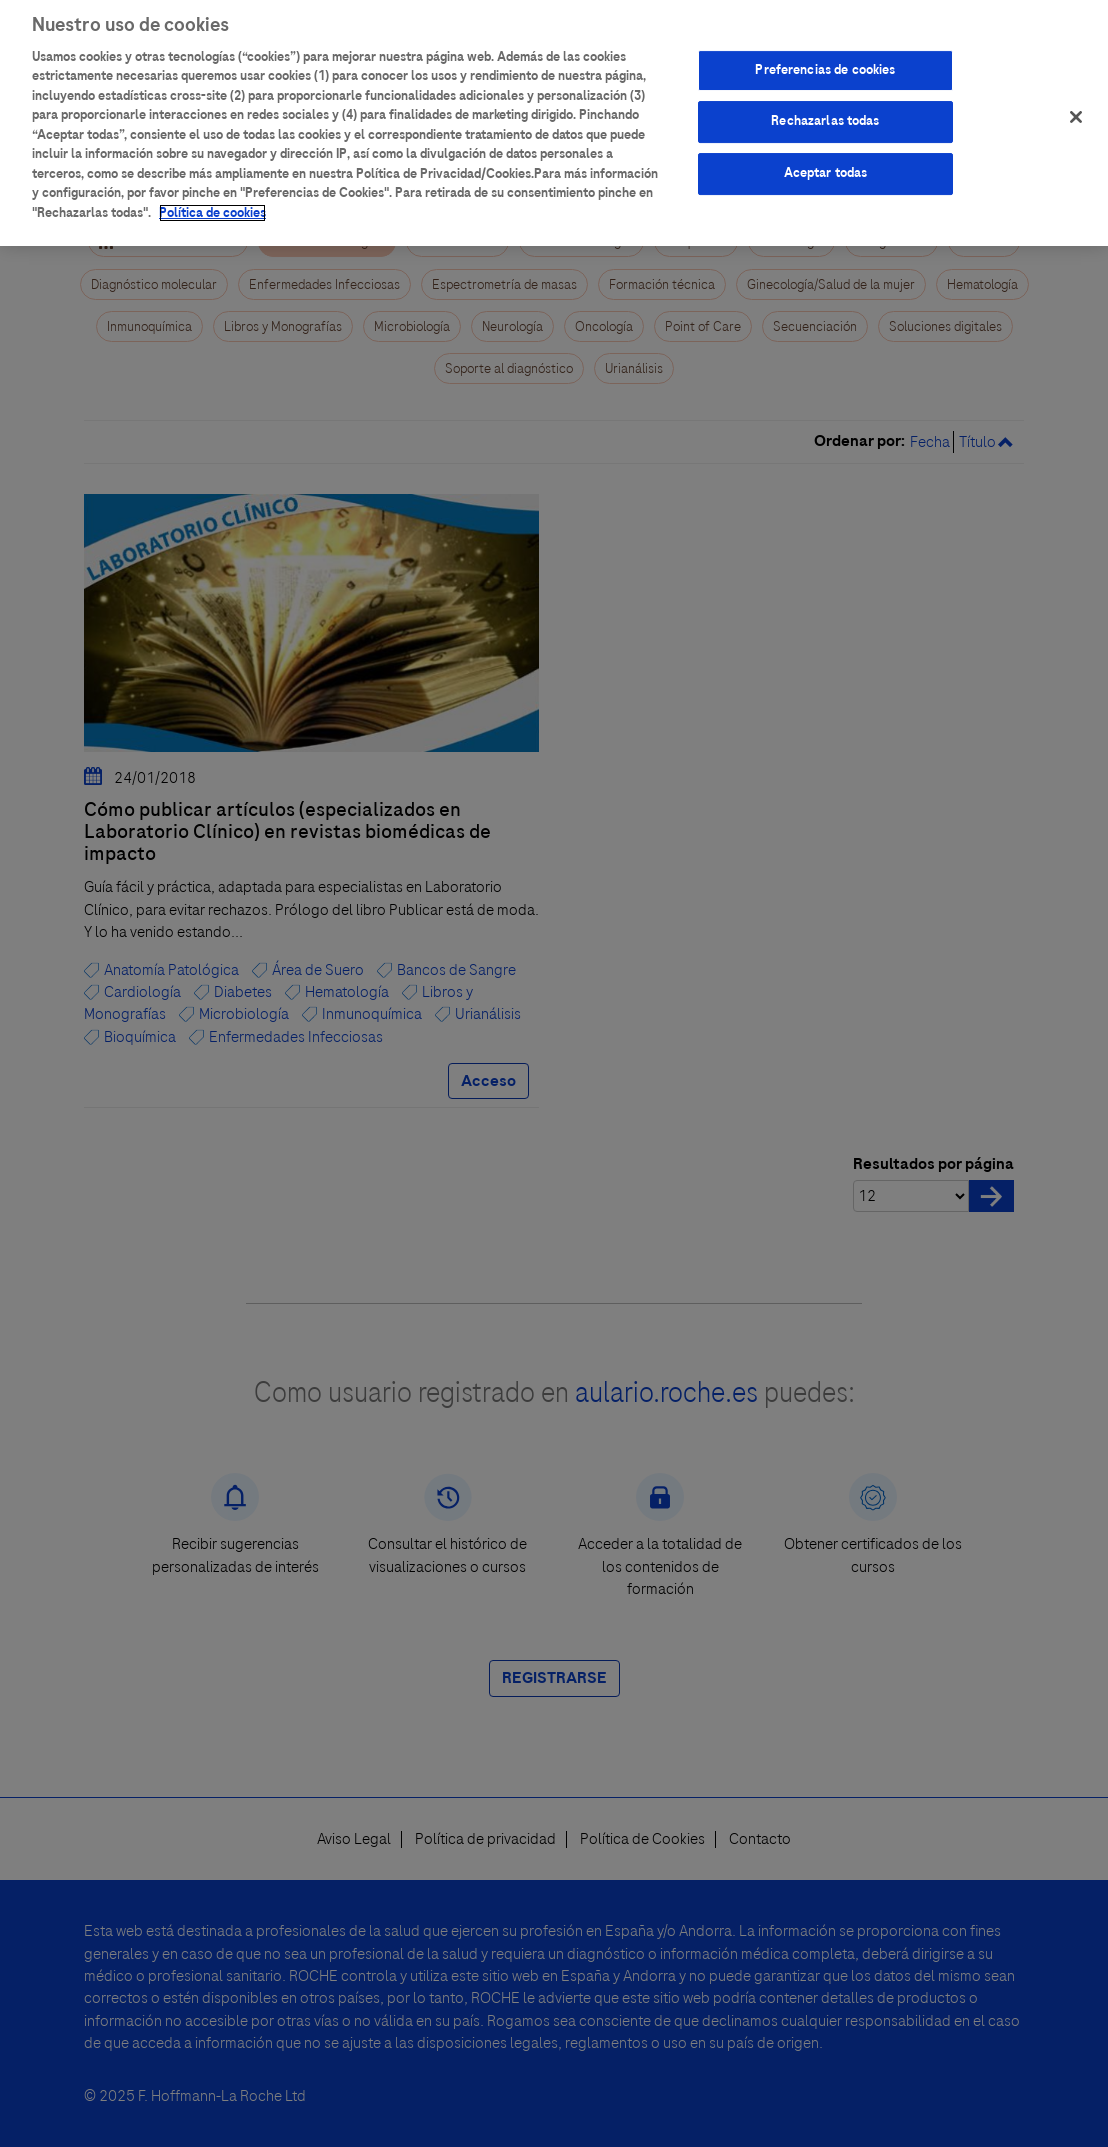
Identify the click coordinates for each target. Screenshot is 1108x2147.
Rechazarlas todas (825, 110)
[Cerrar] (1076, 106)
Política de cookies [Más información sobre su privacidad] (212, 202)
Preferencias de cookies (825, 59)
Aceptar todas (826, 162)
